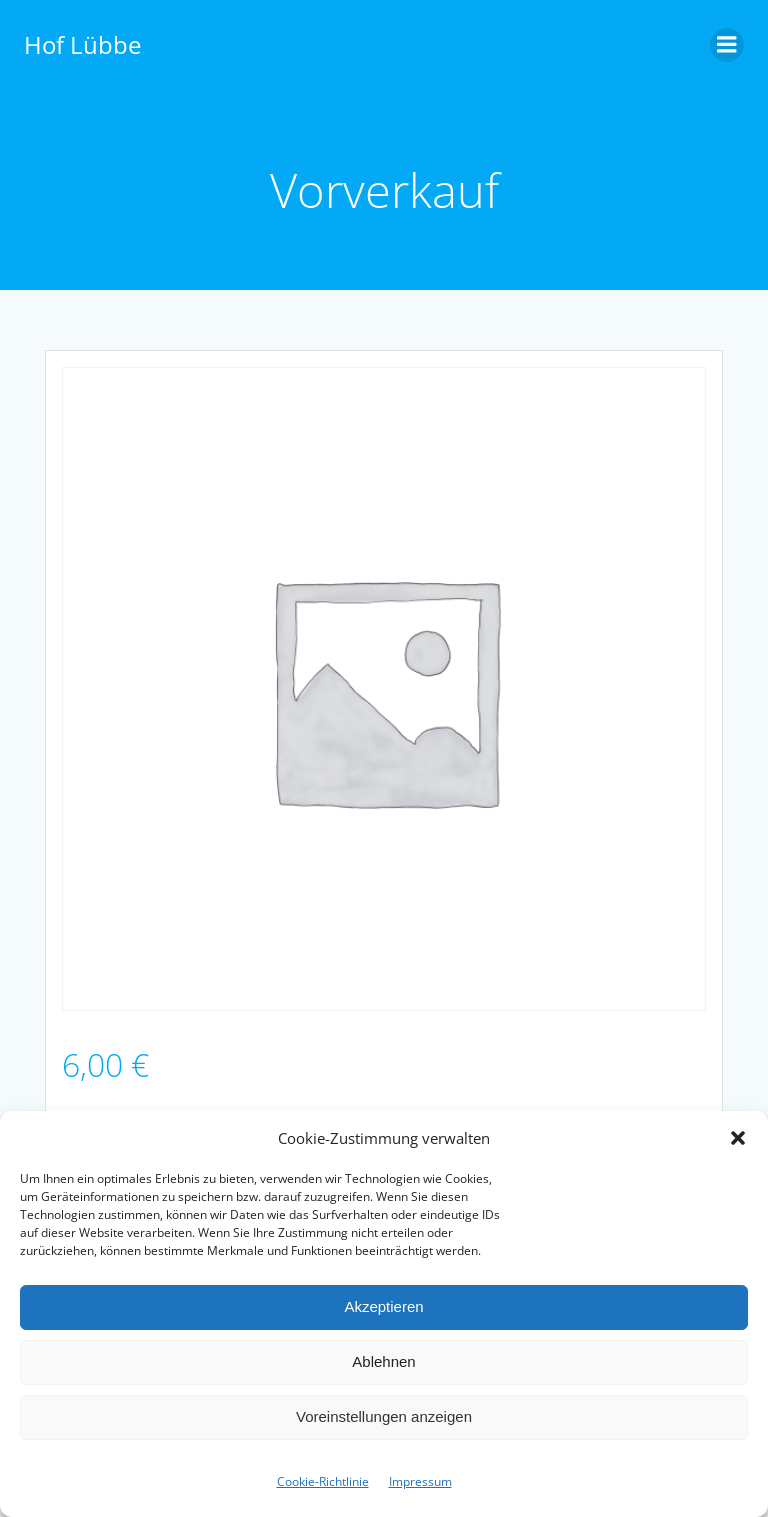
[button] (738, 1138)
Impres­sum (420, 1481)
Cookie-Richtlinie (323, 1481)
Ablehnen (383, 1361)
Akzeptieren (383, 1306)
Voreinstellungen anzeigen (384, 1416)
